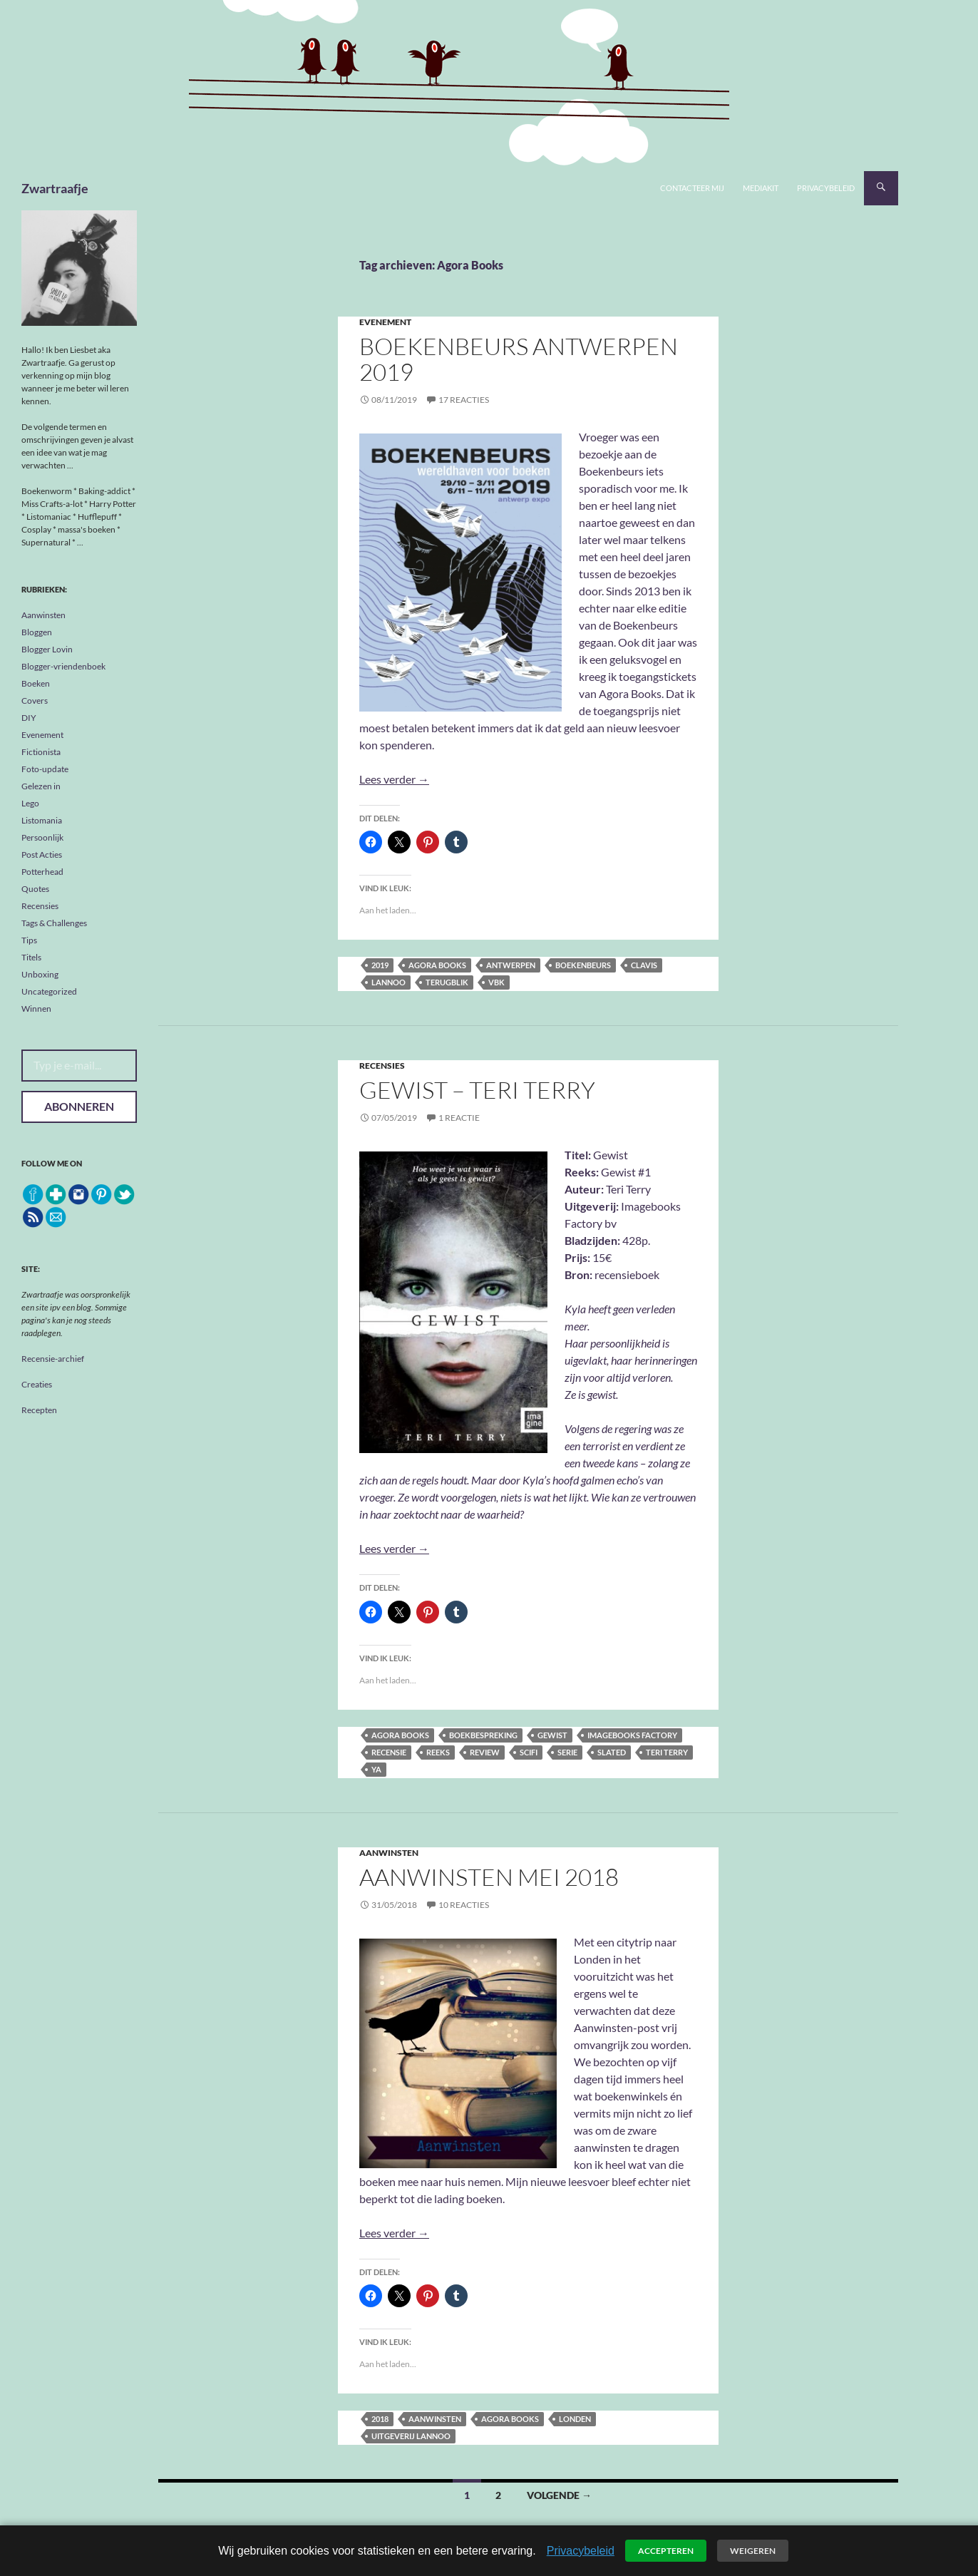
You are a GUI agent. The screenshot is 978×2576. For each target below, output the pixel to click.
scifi (528, 1752)
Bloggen (36, 632)
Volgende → (559, 2495)
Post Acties (41, 854)
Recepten (39, 1410)
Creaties (36, 1384)
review (485, 1752)
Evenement (385, 322)
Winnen (36, 1008)
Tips (29, 940)
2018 (379, 2418)
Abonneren (79, 1106)
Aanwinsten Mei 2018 (489, 1877)
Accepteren (666, 2550)
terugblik (447, 982)
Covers (34, 700)
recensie (388, 1752)
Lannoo (388, 982)
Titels (31, 957)
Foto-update (44, 769)
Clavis (644, 965)
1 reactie (459, 1117)
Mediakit (760, 188)
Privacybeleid (826, 188)
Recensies (382, 1065)
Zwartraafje (54, 188)
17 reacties (463, 399)
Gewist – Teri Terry (477, 1089)
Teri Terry (667, 1752)
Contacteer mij (692, 188)
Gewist (552, 1735)
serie (567, 1752)
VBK (496, 982)
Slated (611, 1752)
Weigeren (753, 2550)
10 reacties (463, 1904)
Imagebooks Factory (632, 1735)
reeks (438, 1752)
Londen (575, 2418)
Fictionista (41, 751)
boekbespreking (483, 1735)
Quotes (35, 888)
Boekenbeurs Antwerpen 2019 (518, 359)
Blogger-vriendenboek (63, 666)
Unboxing (39, 974)
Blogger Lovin (47, 649)
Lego (30, 803)
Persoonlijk (42, 837)
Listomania (41, 820)
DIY (28, 717)
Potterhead (42, 871)
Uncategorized (49, 991)
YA (376, 1769)
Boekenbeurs (583, 965)
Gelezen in (41, 786)
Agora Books (437, 965)
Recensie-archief (52, 1358)
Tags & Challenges (54, 923)
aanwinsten (434, 2418)
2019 (379, 965)
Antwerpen (510, 965)
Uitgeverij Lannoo (411, 2436)
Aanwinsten (388, 1852)
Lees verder (394, 779)
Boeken (35, 683)
